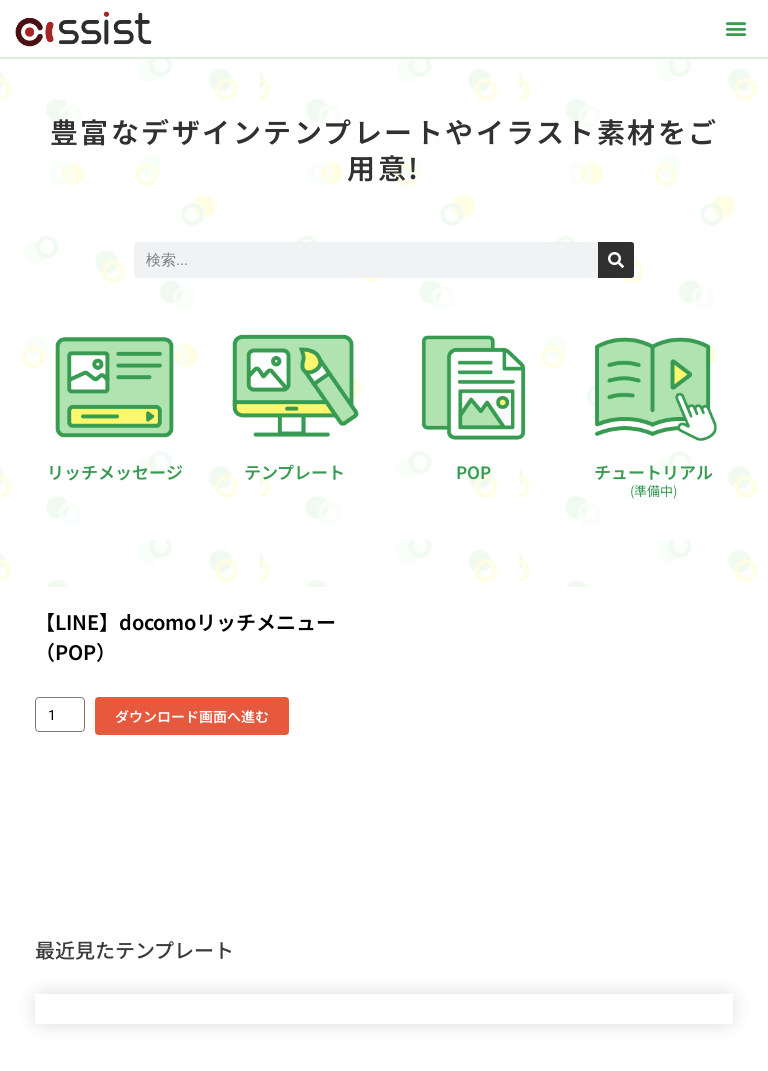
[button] (736, 28)
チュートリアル (653, 479)
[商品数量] (60, 714)
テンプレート (294, 471)
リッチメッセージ (115, 471)
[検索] (616, 260)
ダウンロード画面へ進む (192, 716)
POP (473, 471)
